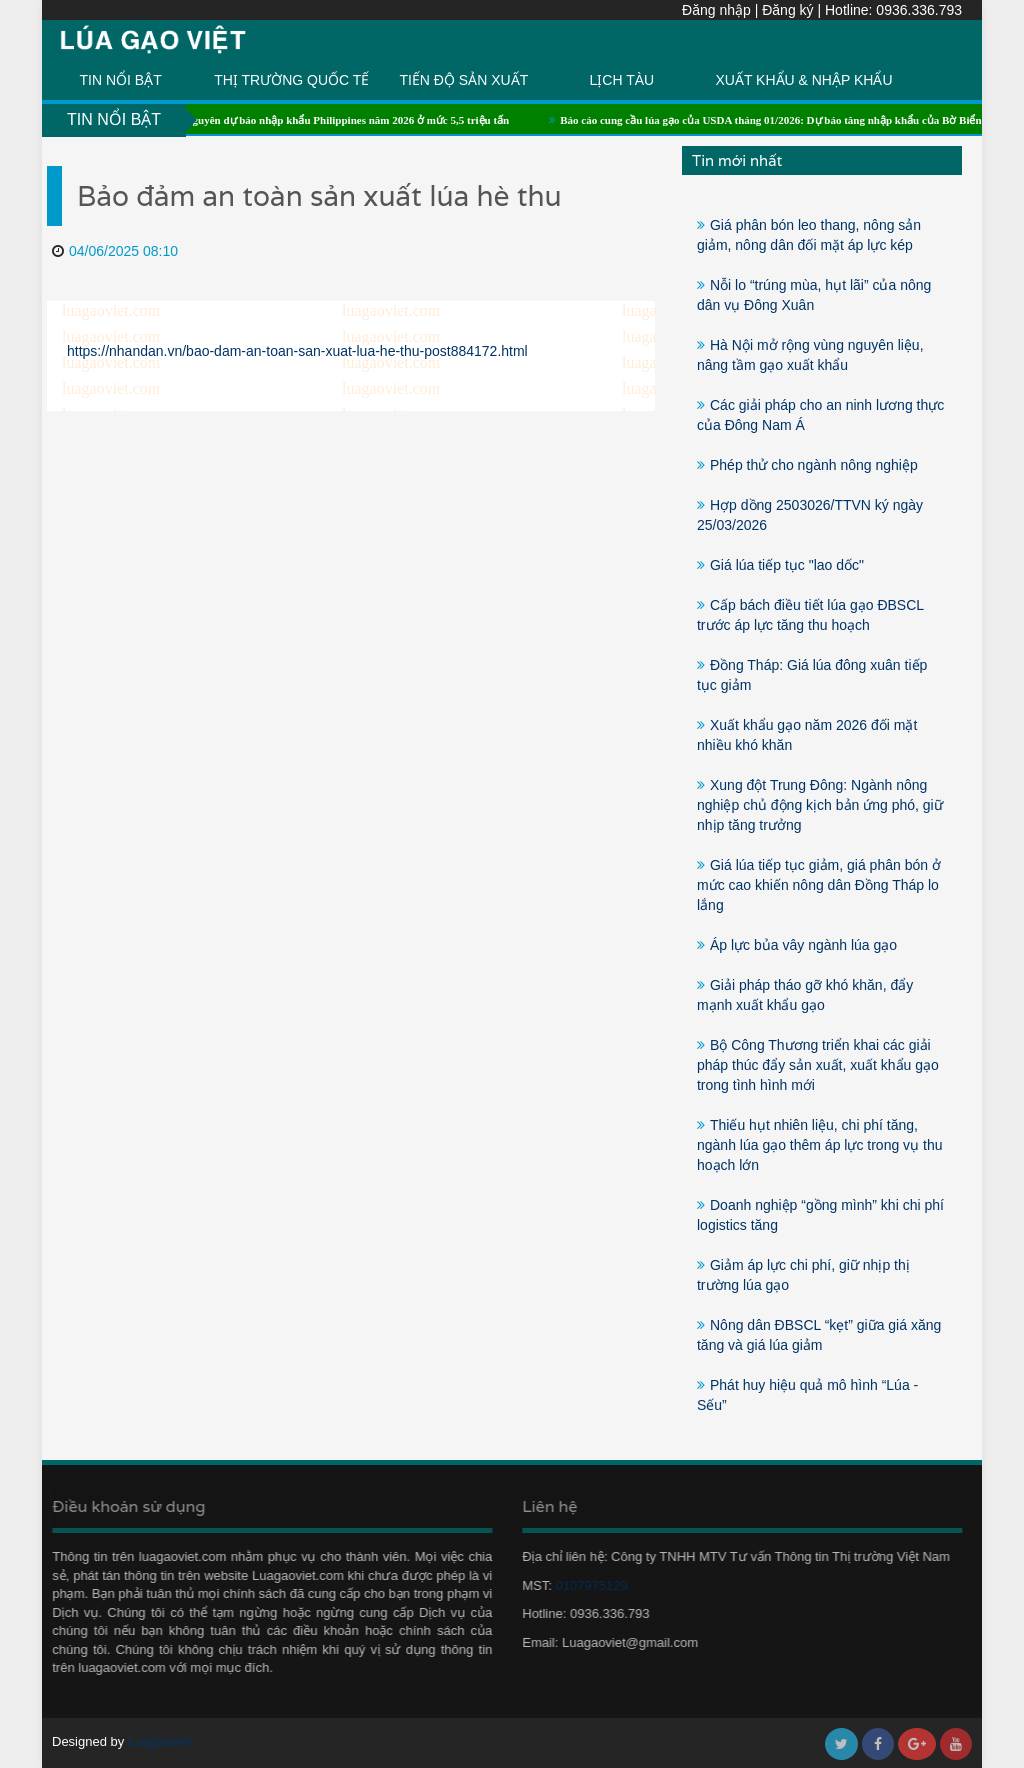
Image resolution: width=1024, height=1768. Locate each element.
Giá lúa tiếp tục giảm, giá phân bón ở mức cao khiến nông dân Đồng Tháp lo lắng (819, 885)
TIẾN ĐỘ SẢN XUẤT (463, 80)
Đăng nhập (716, 10)
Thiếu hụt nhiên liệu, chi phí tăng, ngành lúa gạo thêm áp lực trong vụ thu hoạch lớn (819, 1145)
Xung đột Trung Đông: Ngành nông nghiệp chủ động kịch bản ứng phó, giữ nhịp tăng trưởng (820, 805)
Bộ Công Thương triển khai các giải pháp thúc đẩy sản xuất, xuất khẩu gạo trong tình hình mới (818, 1065)
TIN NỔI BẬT (121, 80)
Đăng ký (787, 10)
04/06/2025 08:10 (115, 251)
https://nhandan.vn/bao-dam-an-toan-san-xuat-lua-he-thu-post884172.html (297, 351)
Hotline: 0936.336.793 (893, 10)
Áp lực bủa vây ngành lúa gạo (803, 945)
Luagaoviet (160, 1741)
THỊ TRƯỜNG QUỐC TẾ (291, 80)
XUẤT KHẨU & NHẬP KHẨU (803, 80)
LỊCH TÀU (621, 80)
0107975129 (585, 1585)
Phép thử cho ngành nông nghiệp (814, 465)
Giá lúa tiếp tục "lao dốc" (787, 565)
